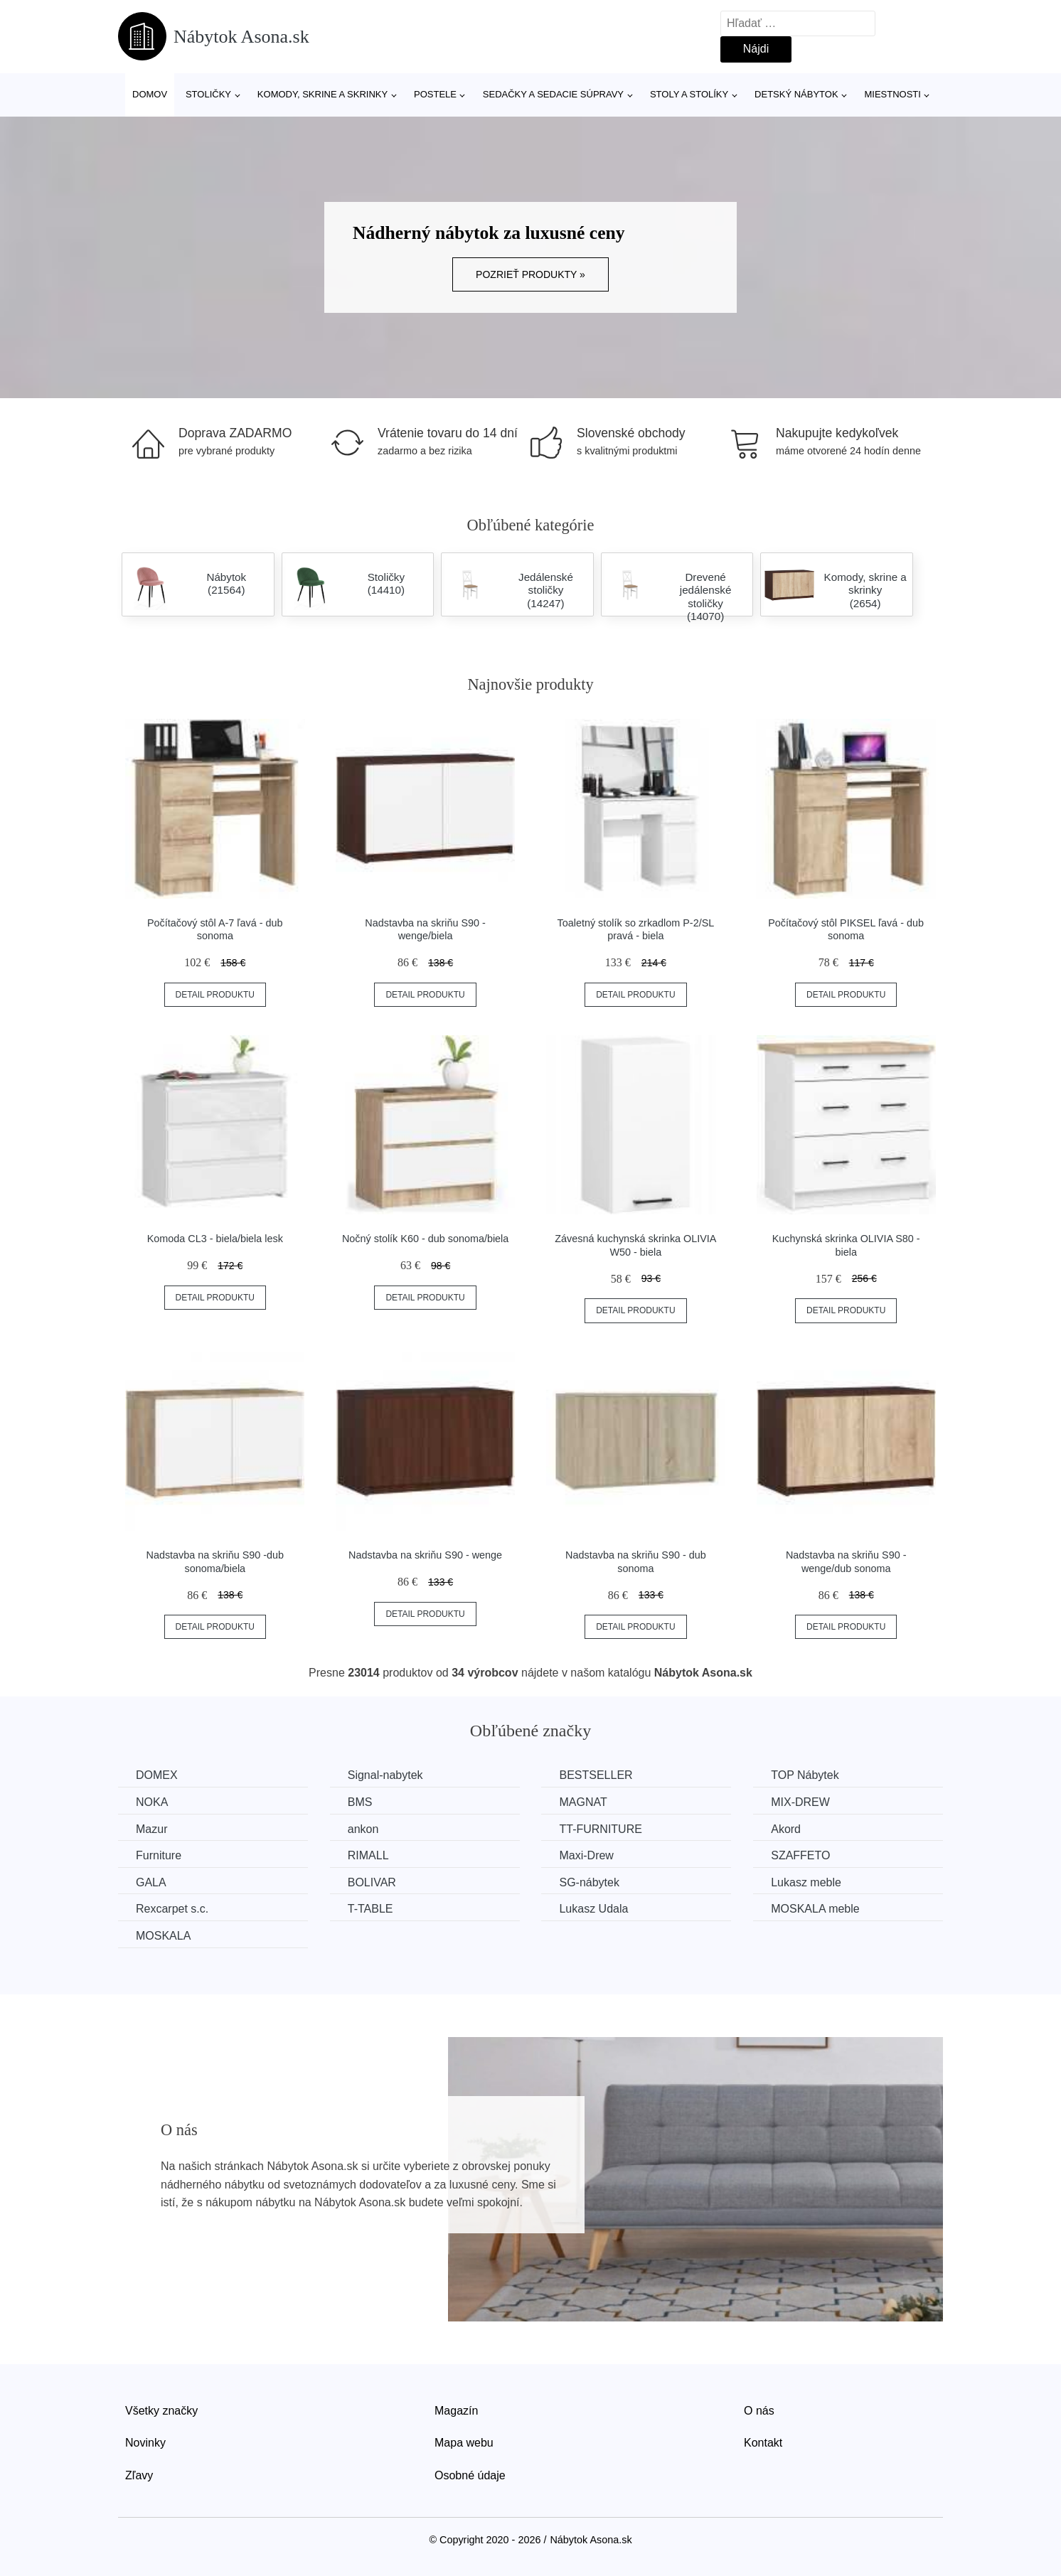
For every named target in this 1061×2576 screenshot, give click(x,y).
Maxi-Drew (586, 1855)
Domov (149, 94)
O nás (759, 2411)
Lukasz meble (806, 1882)
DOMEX (157, 1775)
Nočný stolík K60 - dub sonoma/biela (425, 1238)
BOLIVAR (372, 1882)
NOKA (152, 1802)
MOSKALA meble (815, 1909)
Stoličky (208, 94)
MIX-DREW (800, 1802)
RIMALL (368, 1855)
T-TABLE (370, 1909)
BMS (360, 1802)
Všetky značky (161, 2411)
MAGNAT (583, 1802)
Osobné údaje (470, 2475)
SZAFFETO (800, 1855)
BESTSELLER (595, 1775)
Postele (435, 94)
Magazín (456, 2411)
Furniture (158, 1855)
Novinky (145, 2443)
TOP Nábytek (804, 1775)
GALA (151, 1882)
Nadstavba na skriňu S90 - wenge (425, 1555)
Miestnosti (892, 94)
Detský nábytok (796, 94)
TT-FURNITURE (600, 1829)
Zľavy (139, 2475)
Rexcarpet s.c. (172, 1909)
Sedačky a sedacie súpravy (553, 94)
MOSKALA (163, 1936)
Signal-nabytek (385, 1775)
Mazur (151, 1829)
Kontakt (763, 2443)
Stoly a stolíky (689, 94)
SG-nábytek (589, 1882)
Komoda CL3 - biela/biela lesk (215, 1238)
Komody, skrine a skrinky (322, 94)
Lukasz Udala (593, 1909)
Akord (786, 1829)
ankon (363, 1829)
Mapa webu (464, 2443)
